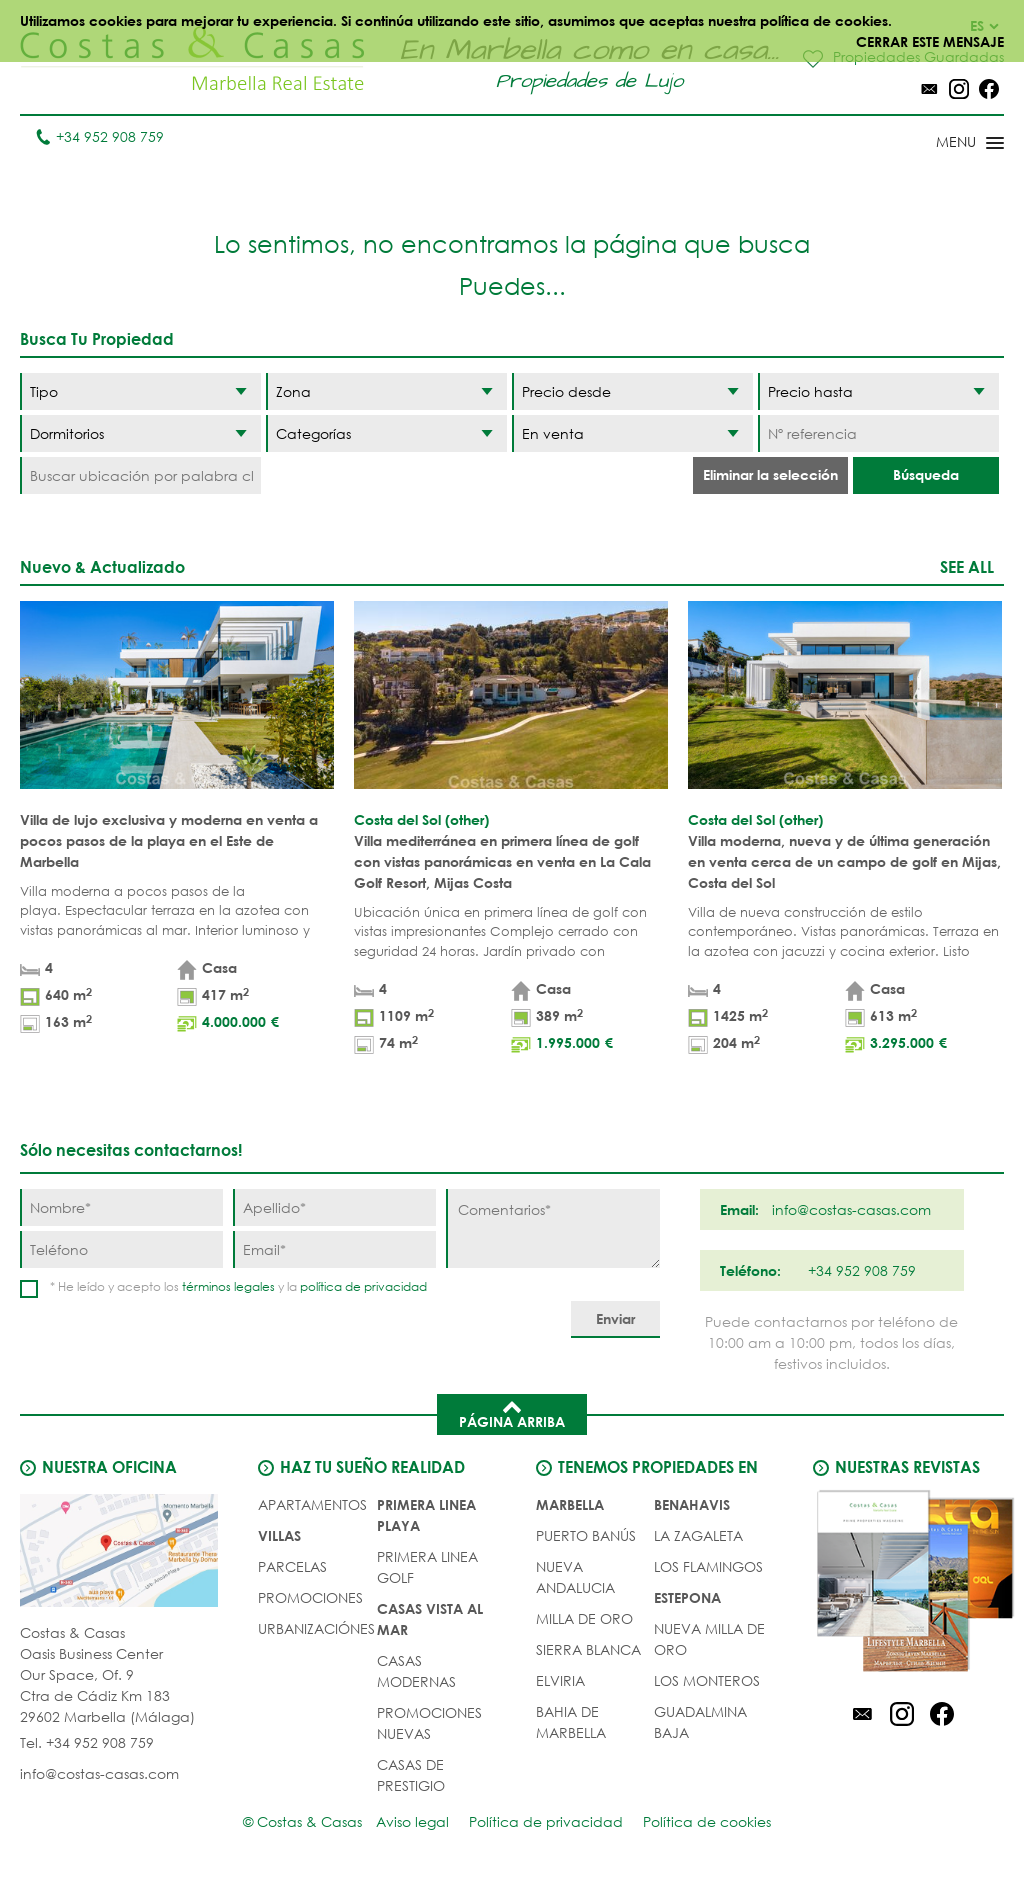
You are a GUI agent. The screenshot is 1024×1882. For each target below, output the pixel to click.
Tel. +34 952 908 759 (87, 1742)
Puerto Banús (586, 1535)
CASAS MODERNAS (416, 1671)
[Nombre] (121, 1207)
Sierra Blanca (588, 1649)
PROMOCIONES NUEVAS (429, 1723)
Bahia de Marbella (571, 1722)
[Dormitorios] (140, 433)
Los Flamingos (708, 1566)
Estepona (687, 1597)
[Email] (334, 1249)
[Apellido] (334, 1207)
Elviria (560, 1680)
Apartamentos (312, 1504)
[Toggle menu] (944, 144)
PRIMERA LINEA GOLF (427, 1567)
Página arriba (512, 1413)
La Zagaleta (698, 1535)
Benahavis (692, 1504)
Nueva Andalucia (575, 1577)
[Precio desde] (632, 391)
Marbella (570, 1504)
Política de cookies (707, 1821)
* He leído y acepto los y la (238, 1286)
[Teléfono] (121, 1249)
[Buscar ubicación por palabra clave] (140, 475)
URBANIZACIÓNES (316, 1628)
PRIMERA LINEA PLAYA (426, 1515)
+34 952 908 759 (99, 136)
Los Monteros (707, 1680)
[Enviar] (615, 1319)
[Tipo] (140, 391)
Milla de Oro (584, 1618)
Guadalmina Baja (700, 1722)
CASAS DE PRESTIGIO (411, 1775)
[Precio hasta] (878, 391)
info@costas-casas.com (99, 1773)
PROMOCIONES (310, 1597)
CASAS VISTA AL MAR (430, 1619)
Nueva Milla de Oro (709, 1639)
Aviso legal (412, 1821)
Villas (279, 1535)
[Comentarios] (552, 1228)
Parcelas (292, 1566)
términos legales (228, 1286)
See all (967, 566)
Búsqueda (926, 474)
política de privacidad (363, 1286)
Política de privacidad (546, 1821)
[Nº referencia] (878, 433)
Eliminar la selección (770, 474)
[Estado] (632, 433)
